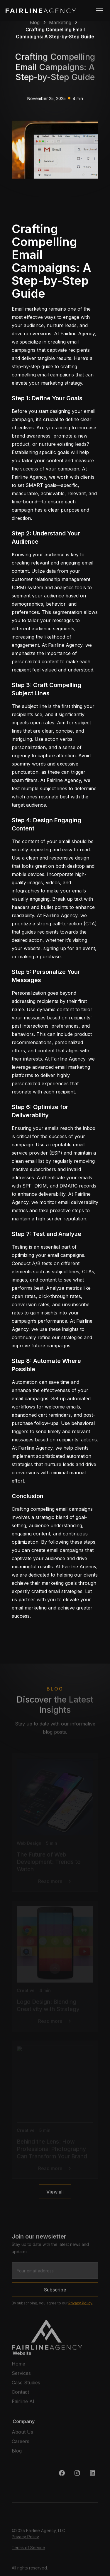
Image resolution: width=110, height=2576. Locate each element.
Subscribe (55, 2292)
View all (55, 2194)
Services (21, 2376)
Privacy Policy (80, 2305)
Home (18, 2366)
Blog (17, 2453)
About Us (22, 2434)
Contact (20, 2394)
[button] (98, 11)
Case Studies (26, 2385)
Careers (20, 2444)
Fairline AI (23, 2404)
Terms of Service (28, 2549)
